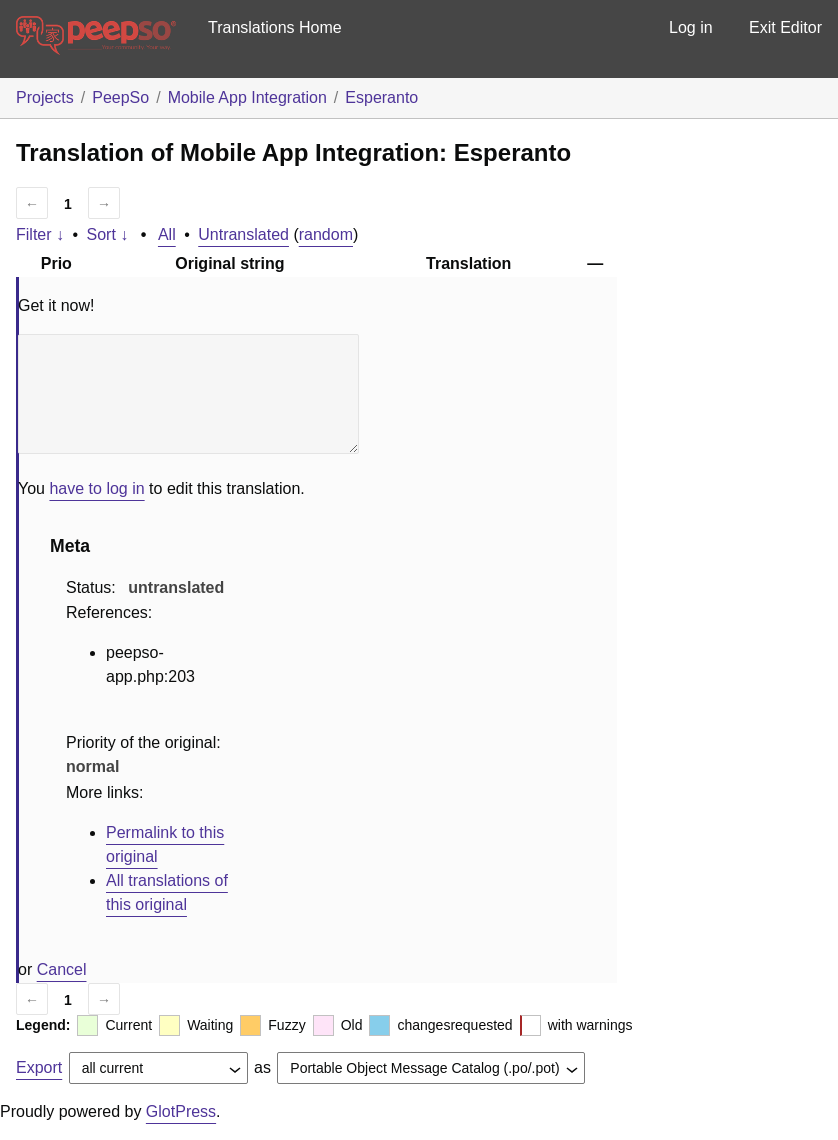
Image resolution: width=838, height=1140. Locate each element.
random (326, 234)
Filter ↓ (40, 234)
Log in (691, 27)
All (167, 234)
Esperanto (381, 97)
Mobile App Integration (247, 97)
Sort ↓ (108, 234)
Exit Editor (785, 27)
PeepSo (120, 97)
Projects (45, 97)
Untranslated (243, 234)
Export (39, 1067)
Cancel (62, 969)
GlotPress (181, 1111)
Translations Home (275, 27)
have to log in (96, 488)
